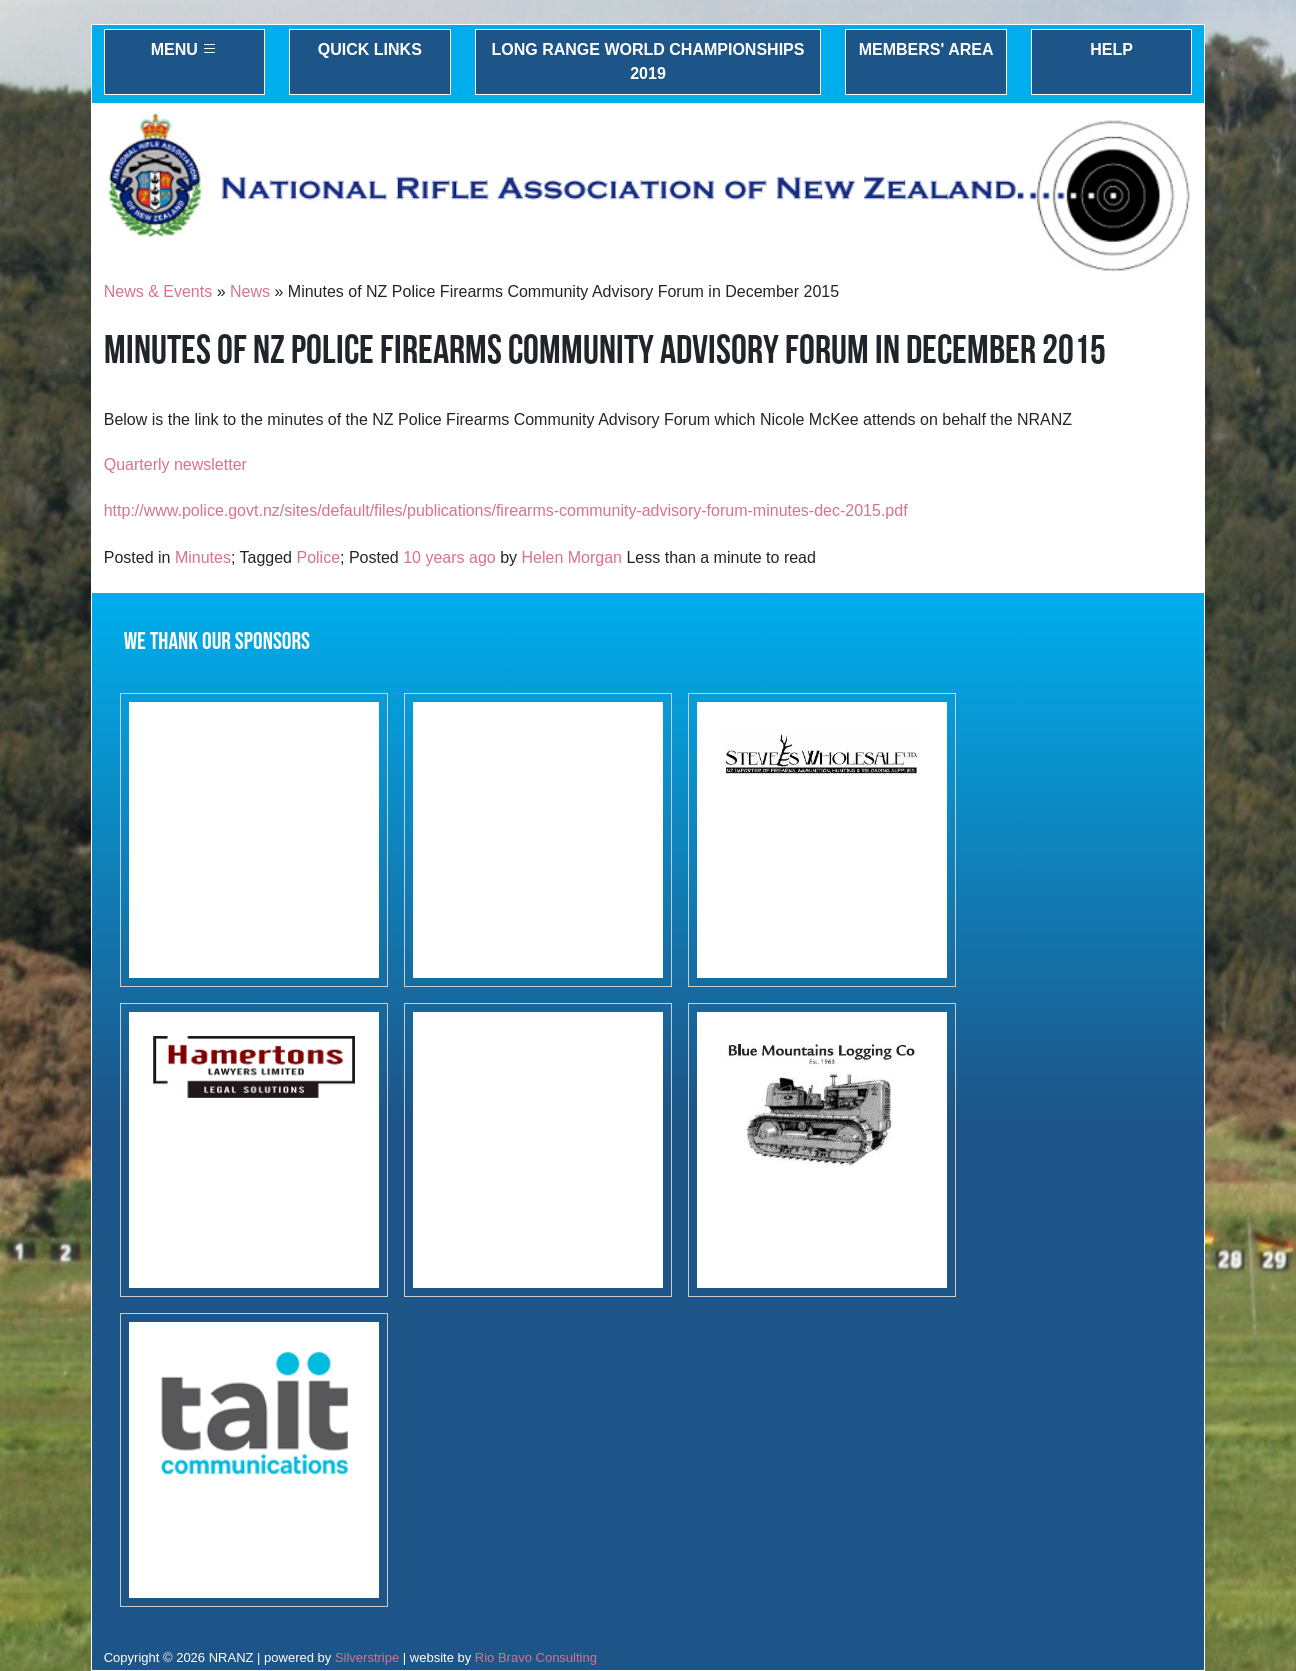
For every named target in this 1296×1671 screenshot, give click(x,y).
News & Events (158, 291)
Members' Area (926, 49)
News (250, 291)
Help (1111, 49)
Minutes (203, 557)
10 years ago (449, 557)
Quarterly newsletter (175, 464)
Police (318, 557)
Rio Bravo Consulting (536, 1657)
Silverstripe (367, 1657)
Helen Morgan (572, 557)
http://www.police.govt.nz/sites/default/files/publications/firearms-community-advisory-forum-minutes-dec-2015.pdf (506, 510)
